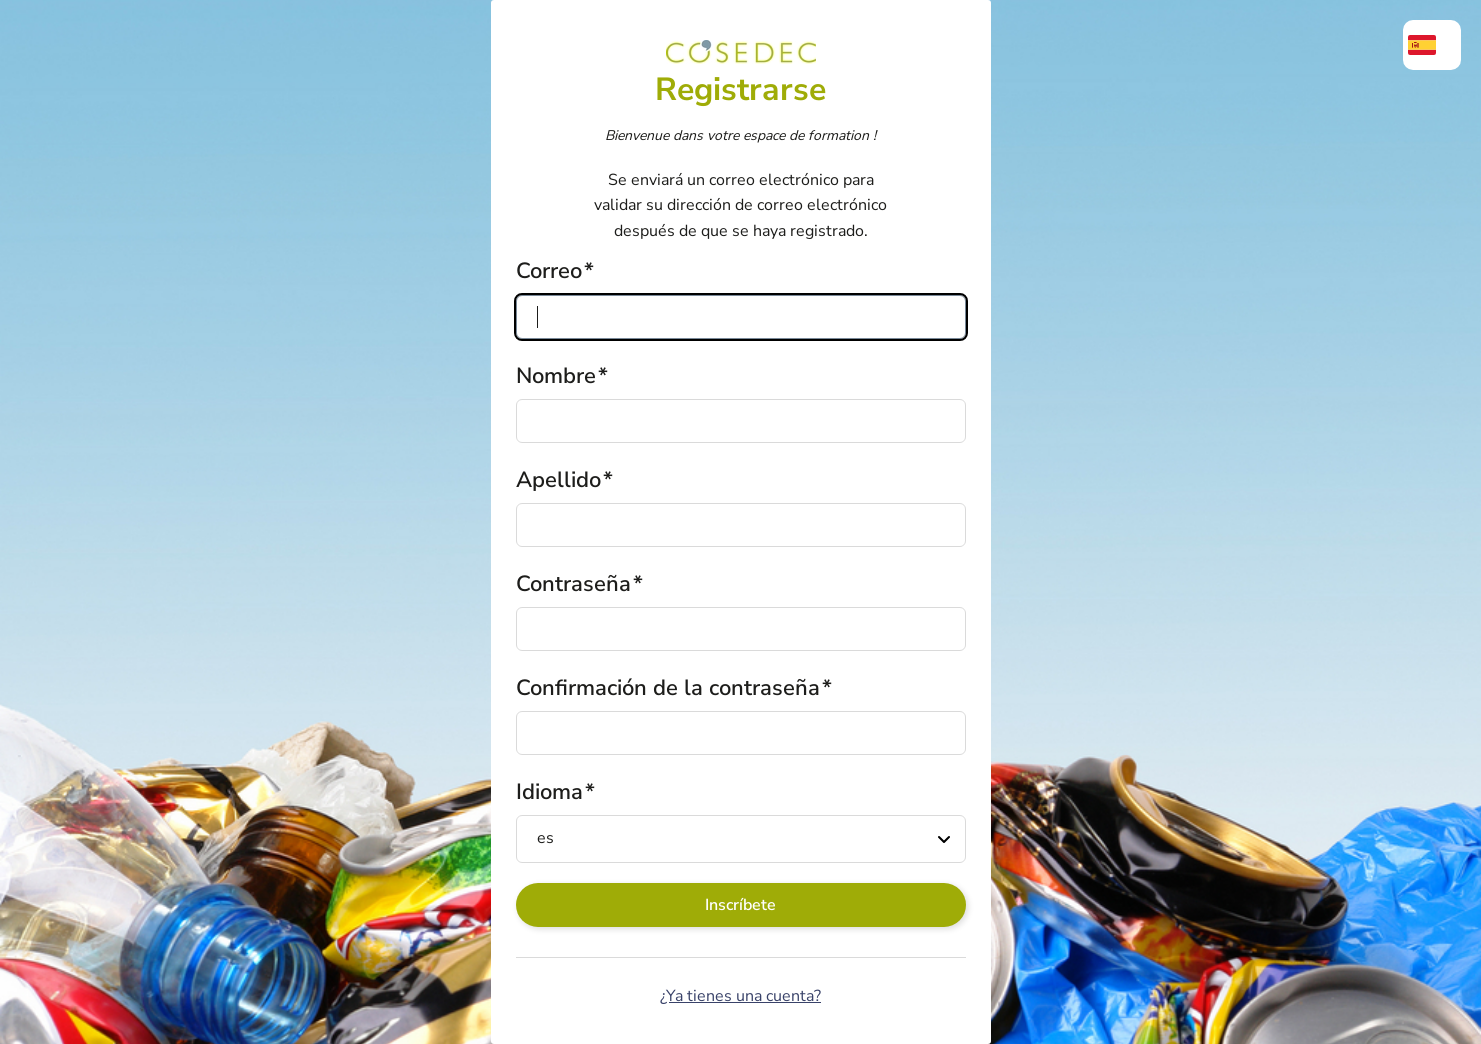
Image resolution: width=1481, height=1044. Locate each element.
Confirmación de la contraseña (668, 688)
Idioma (549, 792)
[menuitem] (1432, 45)
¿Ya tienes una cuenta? (740, 996)
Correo (549, 271)
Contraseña (573, 584)
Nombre (556, 376)
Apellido (558, 480)
